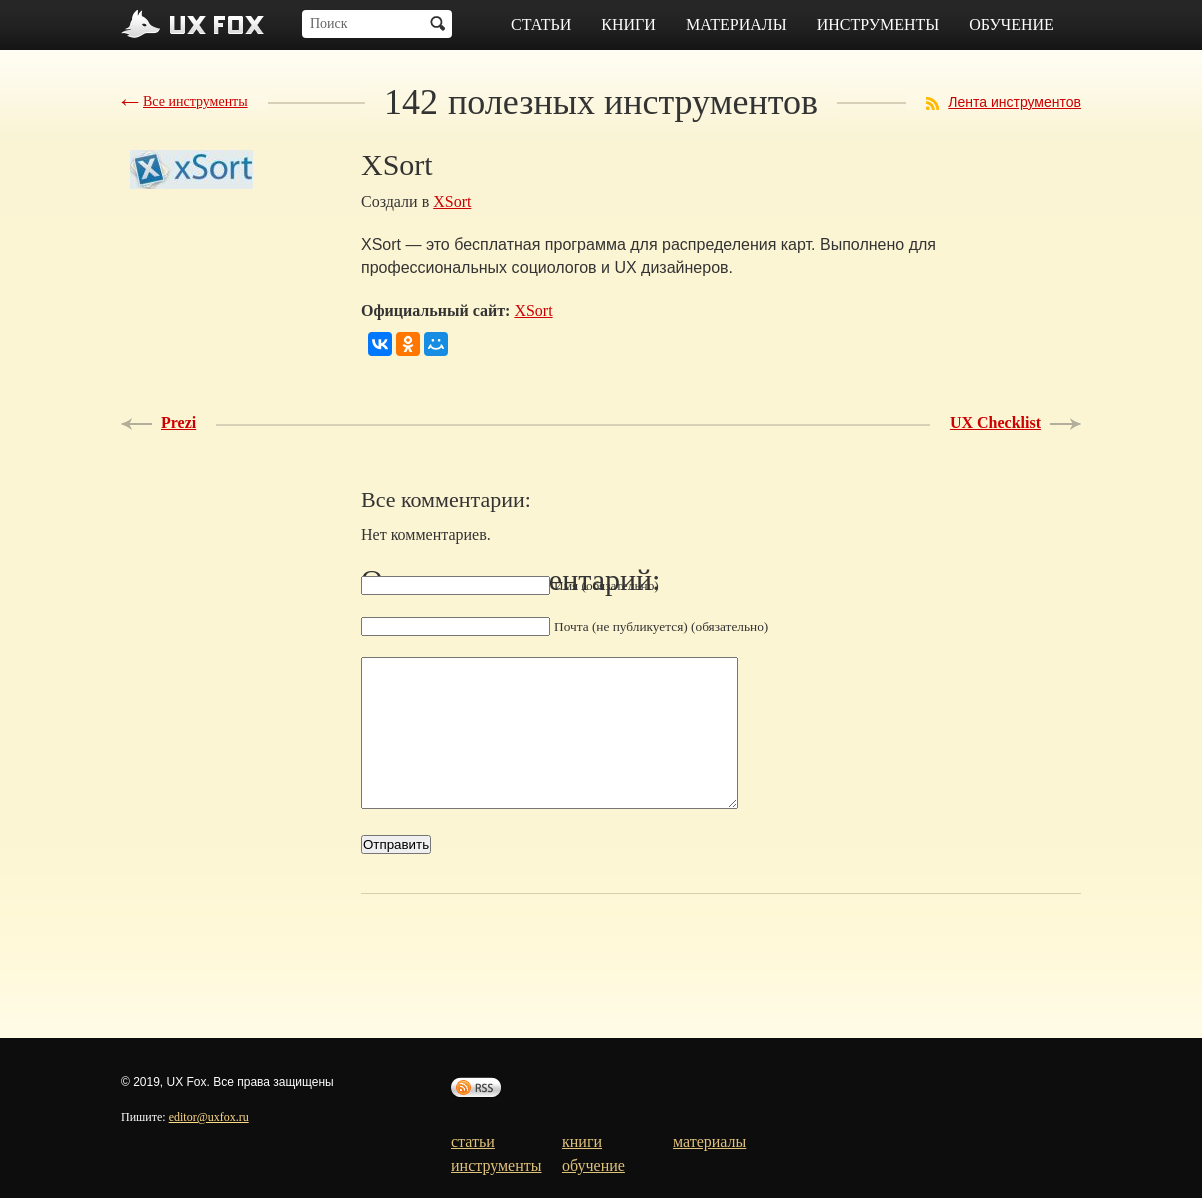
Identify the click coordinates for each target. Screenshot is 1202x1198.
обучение (1011, 24)
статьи (541, 24)
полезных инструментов (601, 102)
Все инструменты (195, 101)
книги (628, 24)
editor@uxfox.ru (209, 1117)
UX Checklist (995, 422)
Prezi (178, 422)
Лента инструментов (1014, 102)
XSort (452, 201)
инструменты (878, 24)
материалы (736, 24)
